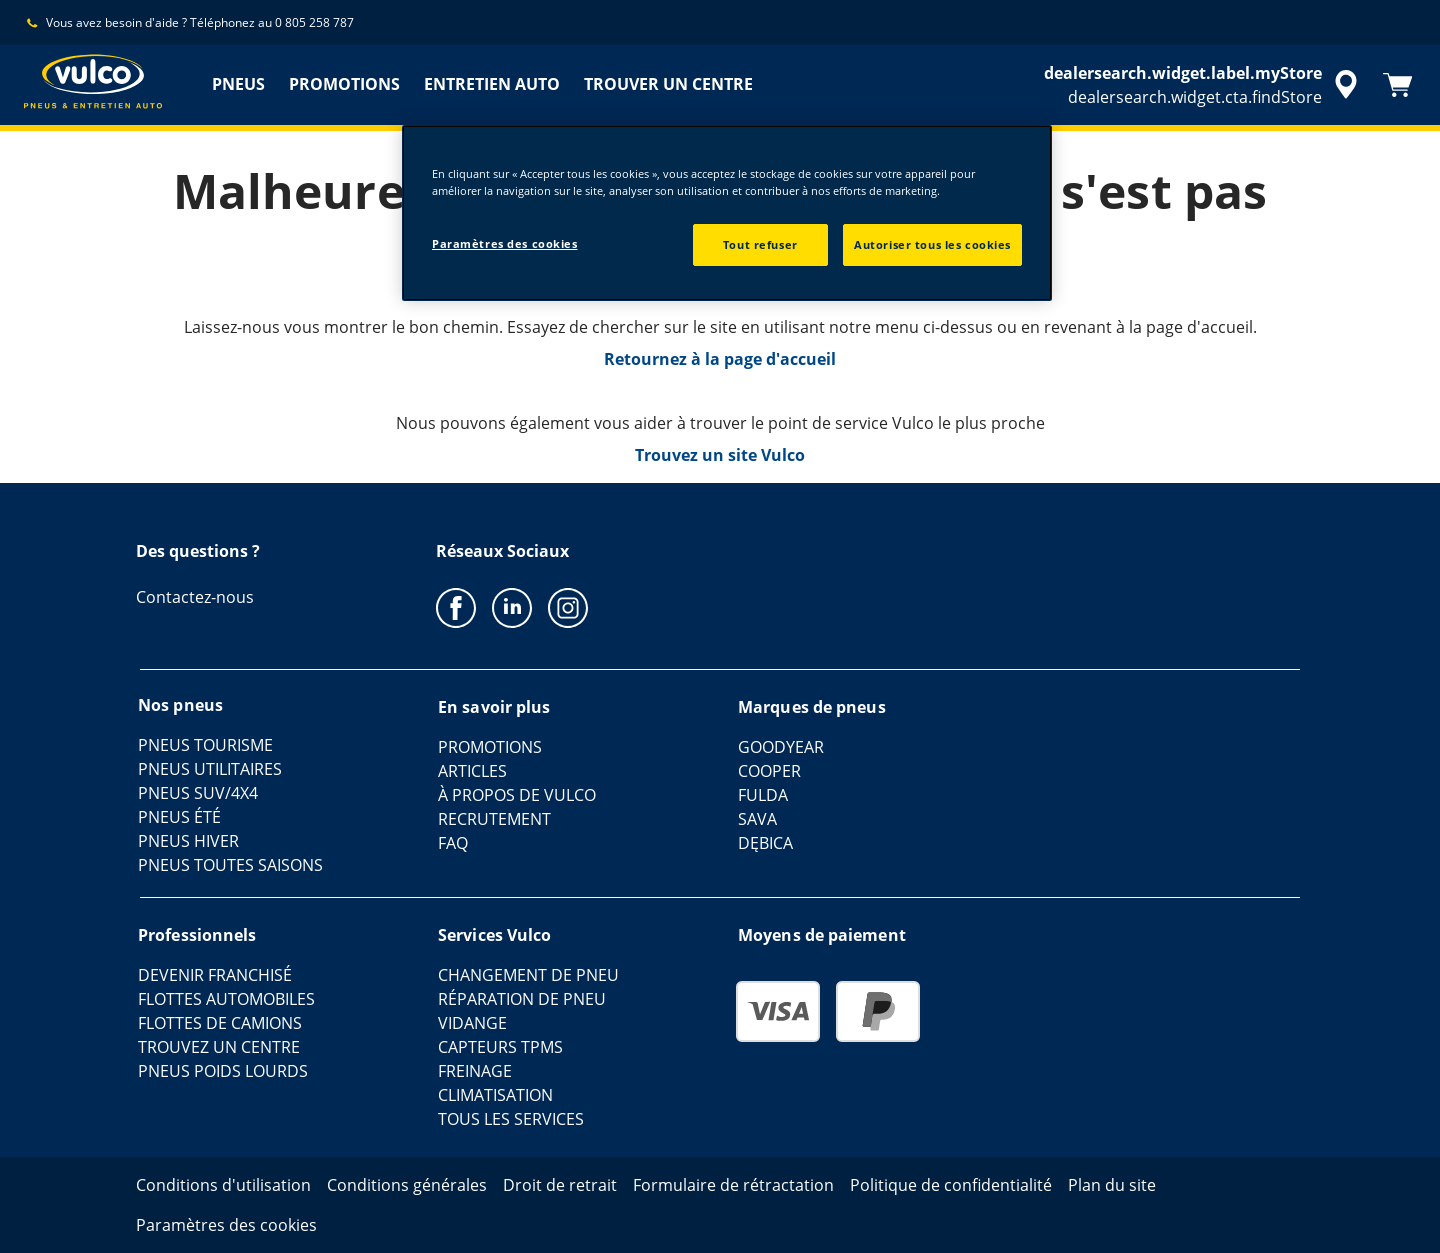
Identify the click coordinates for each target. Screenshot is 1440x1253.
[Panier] (1398, 85)
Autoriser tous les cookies (932, 244)
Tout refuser (760, 244)
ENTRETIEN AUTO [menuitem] (492, 84)
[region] (727, 213)
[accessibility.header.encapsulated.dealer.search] (1204, 85)
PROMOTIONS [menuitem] (344, 84)
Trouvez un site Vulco (720, 455)
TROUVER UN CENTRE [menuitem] (668, 84)
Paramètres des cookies (505, 243)
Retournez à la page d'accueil (720, 359)
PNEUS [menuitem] (238, 84)
